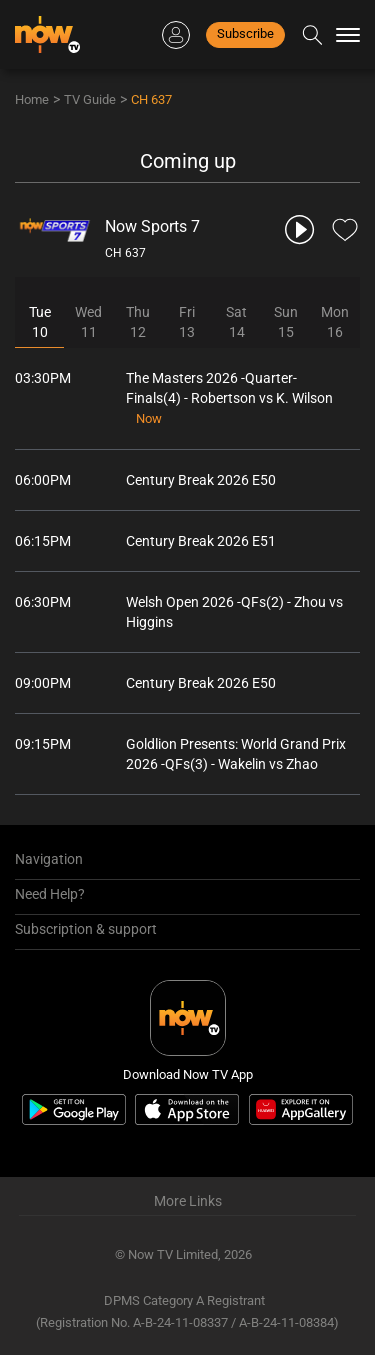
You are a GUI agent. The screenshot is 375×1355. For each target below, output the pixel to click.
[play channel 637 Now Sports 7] (301, 229)
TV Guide (90, 99)
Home (32, 99)
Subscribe (245, 33)
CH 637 (151, 99)
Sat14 (236, 322)
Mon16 (335, 322)
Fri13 (187, 322)
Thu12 (138, 322)
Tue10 (40, 322)
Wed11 (88, 322)
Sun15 (286, 322)
